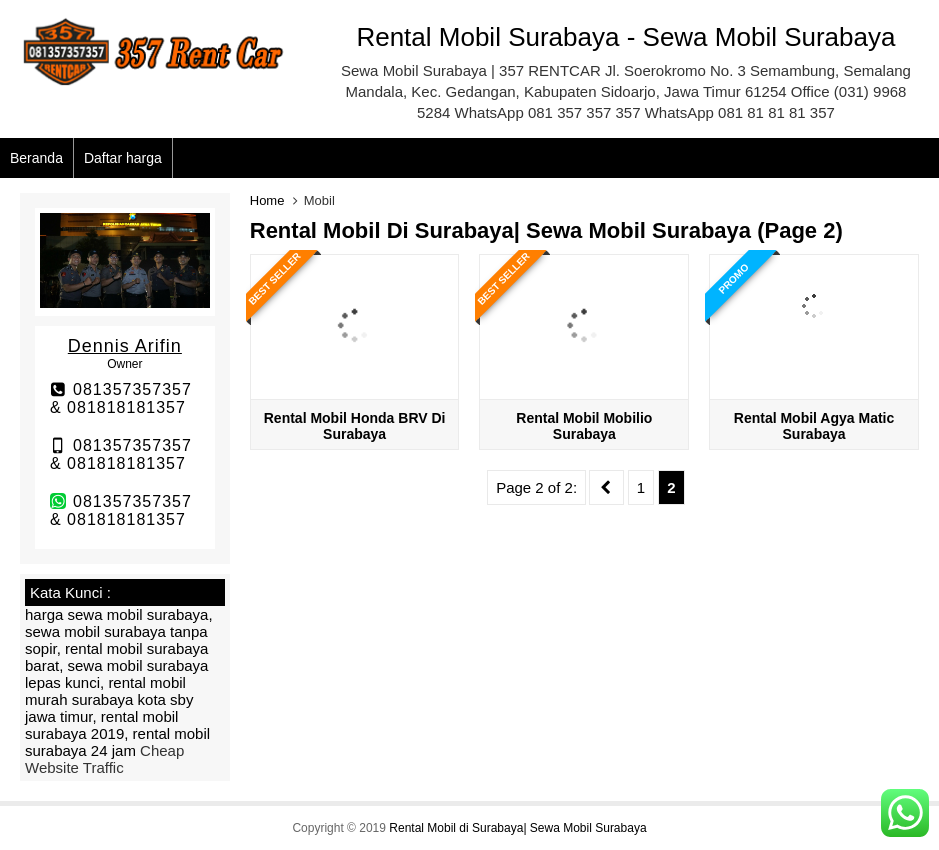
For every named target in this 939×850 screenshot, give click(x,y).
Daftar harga (123, 158)
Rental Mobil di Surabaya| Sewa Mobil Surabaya (517, 828)
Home (267, 200)
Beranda (36, 158)
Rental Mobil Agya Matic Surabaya (814, 426)
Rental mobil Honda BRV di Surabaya (355, 426)
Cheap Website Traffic (104, 759)
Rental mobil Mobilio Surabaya (584, 426)
